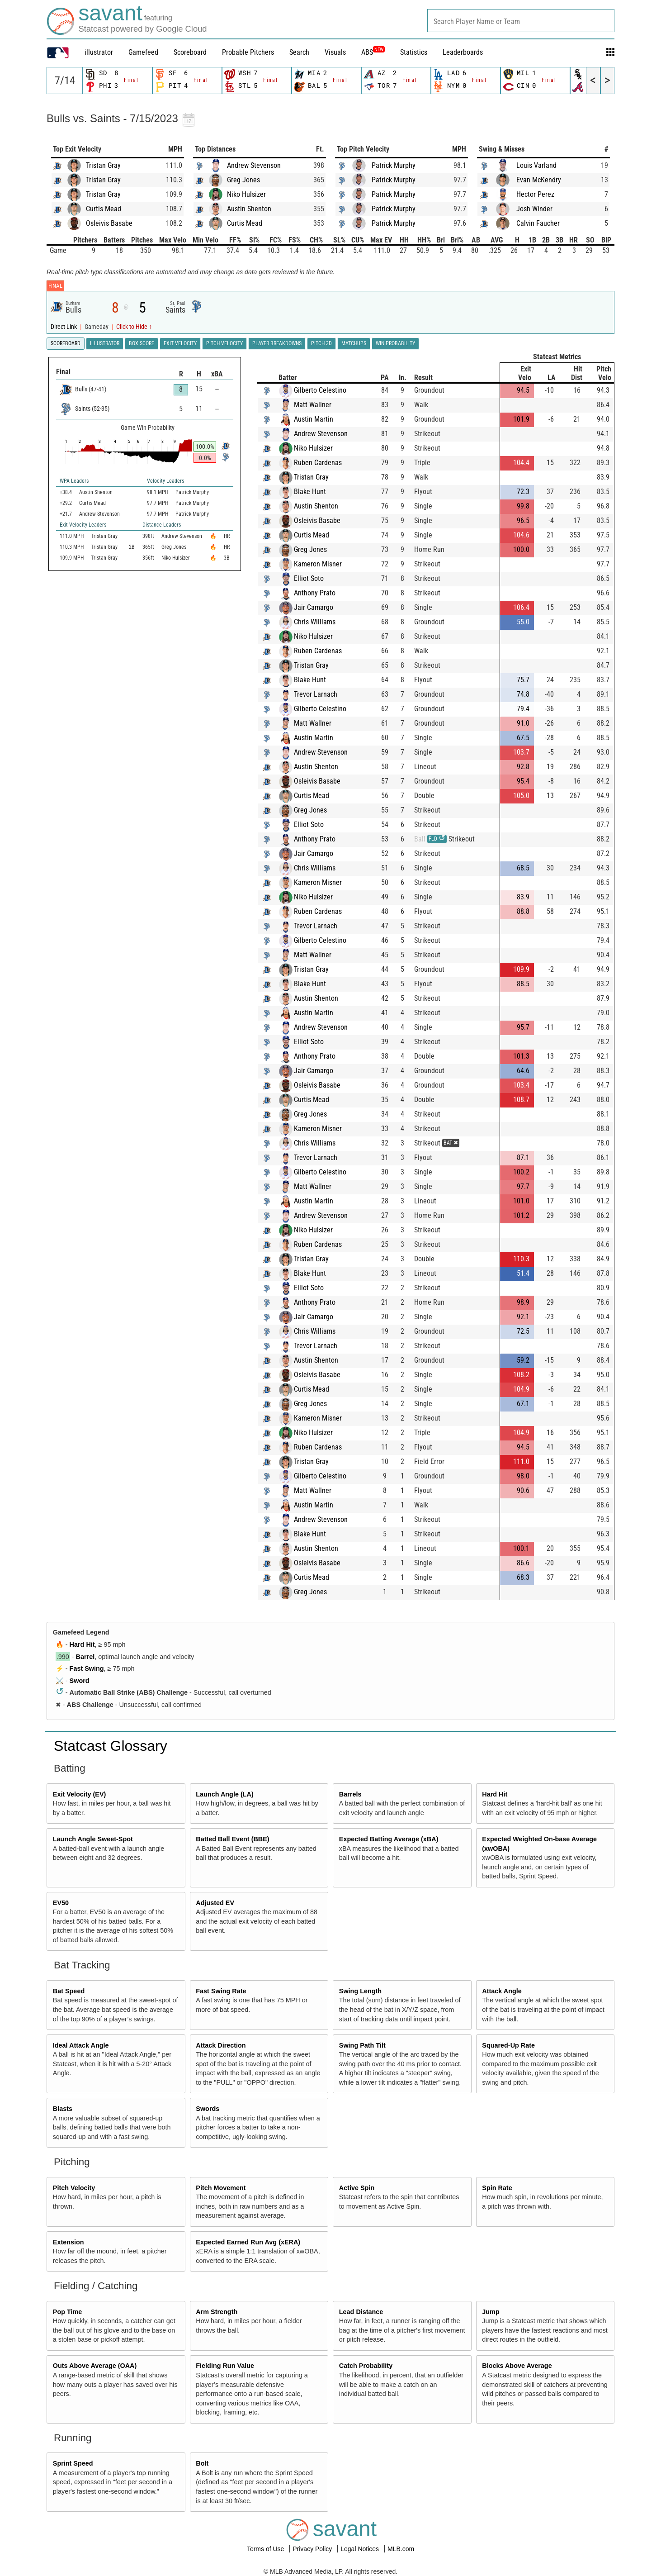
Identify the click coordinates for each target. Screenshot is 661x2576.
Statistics (413, 52)
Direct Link (64, 327)
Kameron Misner (318, 564)
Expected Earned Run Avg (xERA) (248, 2242)
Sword (80, 1680)
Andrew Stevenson (254, 165)
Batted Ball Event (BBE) (232, 1839)
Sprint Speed (73, 2463)
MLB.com (400, 2548)
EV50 (61, 1902)
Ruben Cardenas (318, 462)
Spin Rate (497, 2187)
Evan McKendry (538, 180)
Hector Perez (535, 194)
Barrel (85, 1656)
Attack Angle (501, 1991)
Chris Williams (314, 622)
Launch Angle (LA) (224, 1794)
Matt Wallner (312, 404)
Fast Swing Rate (221, 1991)
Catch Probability (365, 2365)
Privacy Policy (313, 2548)
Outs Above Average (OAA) (95, 2365)
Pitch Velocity (74, 2187)
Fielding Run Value (225, 2365)
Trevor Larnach (315, 694)
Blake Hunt (310, 491)
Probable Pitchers (248, 52)
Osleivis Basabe (109, 223)
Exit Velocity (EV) (79, 1794)
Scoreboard (190, 52)
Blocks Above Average (517, 2365)
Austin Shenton (249, 208)
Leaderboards (463, 52)
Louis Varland (536, 165)
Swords (207, 2108)
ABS (373, 52)
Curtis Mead (103, 208)
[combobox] (520, 20)
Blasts (62, 2108)
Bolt (202, 2463)
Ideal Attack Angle (81, 2045)
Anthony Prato (314, 593)
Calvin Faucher (538, 223)
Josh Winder (534, 208)
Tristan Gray (103, 165)
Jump (490, 2311)
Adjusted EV (215, 1902)
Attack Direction (221, 2045)
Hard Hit (82, 1644)
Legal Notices (360, 2548)
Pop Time (67, 2311)
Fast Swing (87, 1668)
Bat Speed (69, 1991)
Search (299, 52)
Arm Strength (216, 2311)
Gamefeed (143, 52)
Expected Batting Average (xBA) (389, 1839)
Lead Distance (361, 2311)
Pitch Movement (221, 2187)
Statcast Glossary (110, 1746)
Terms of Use (266, 2548)
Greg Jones (243, 180)
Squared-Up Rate (508, 2045)
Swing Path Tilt (362, 2045)
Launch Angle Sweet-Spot (93, 1839)
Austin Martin (313, 419)
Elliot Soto (309, 578)
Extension (68, 2242)
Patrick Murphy (393, 165)
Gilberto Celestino (320, 390)
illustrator (99, 52)
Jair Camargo (313, 607)
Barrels (350, 1794)
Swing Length (360, 1991)
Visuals (335, 52)
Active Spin (356, 2187)
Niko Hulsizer (246, 194)
